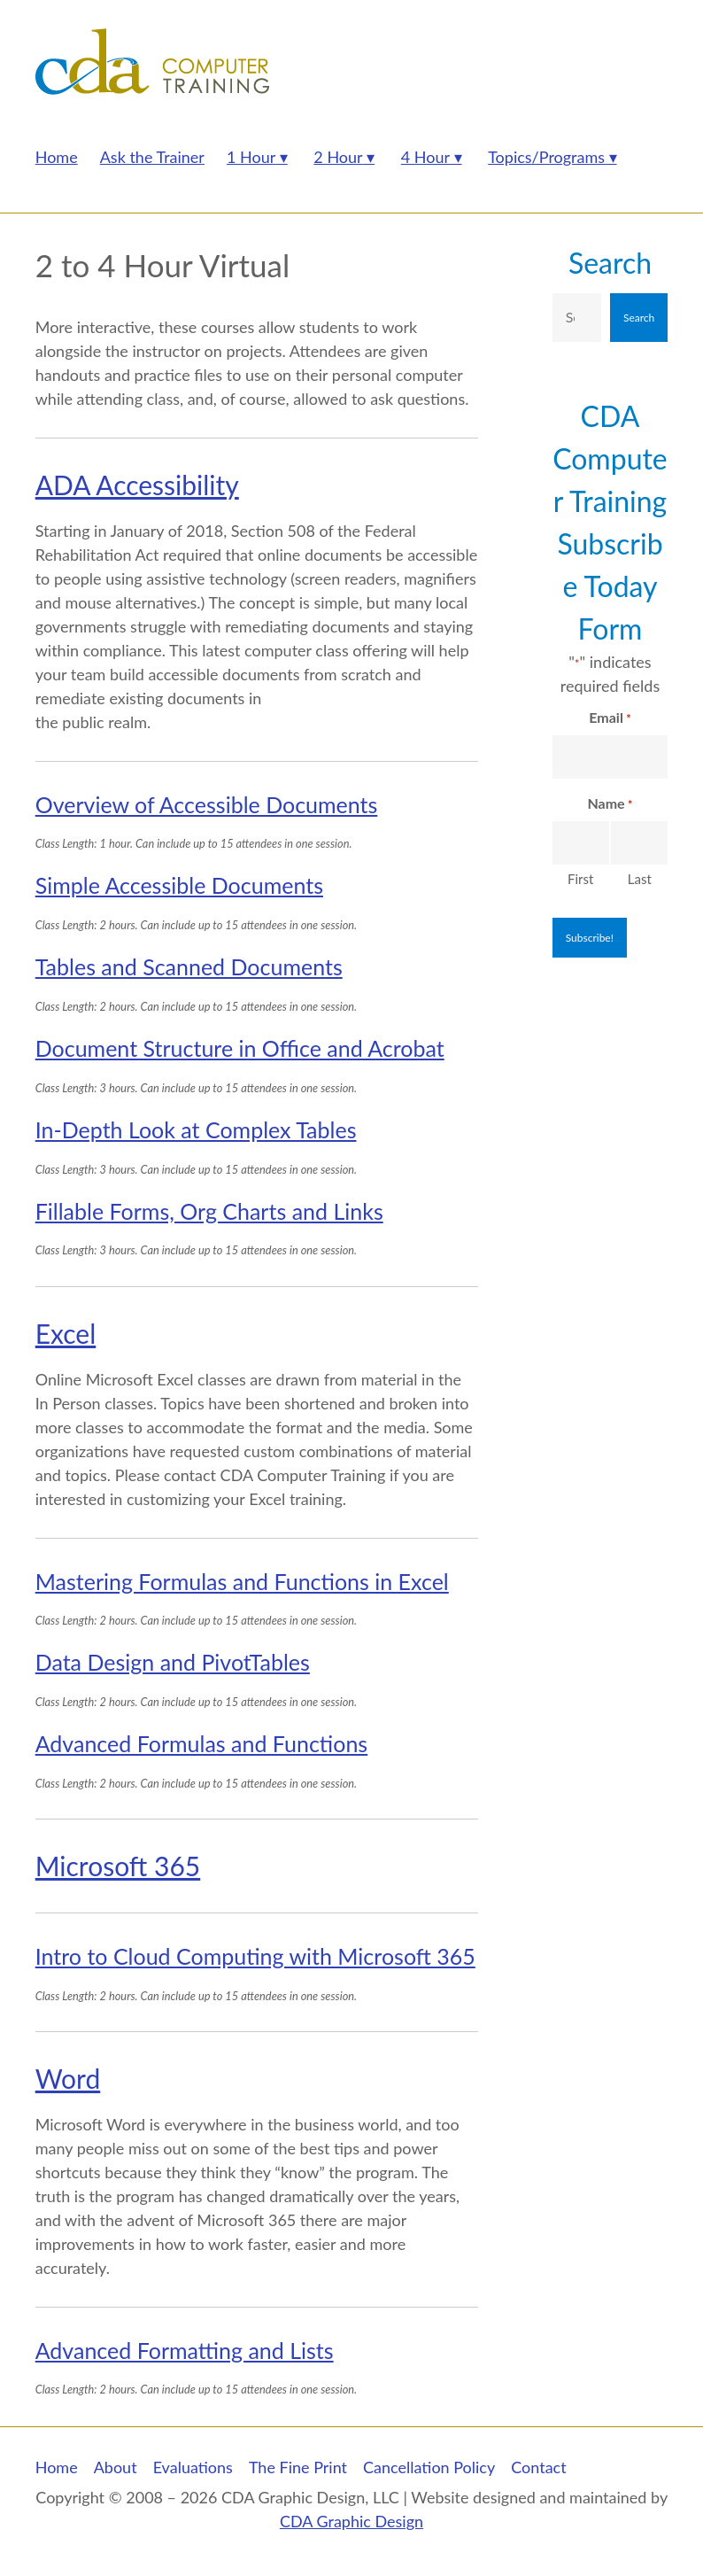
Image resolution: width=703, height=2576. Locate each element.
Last (640, 879)
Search (610, 262)
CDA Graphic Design (351, 2521)
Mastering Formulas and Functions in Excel (242, 1581)
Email (609, 718)
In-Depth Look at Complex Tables (196, 1129)
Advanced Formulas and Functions (201, 1743)
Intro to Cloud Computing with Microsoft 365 (255, 1956)
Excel (66, 1333)
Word (68, 2078)
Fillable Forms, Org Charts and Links (209, 1211)
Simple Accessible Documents (179, 885)
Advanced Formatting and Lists (184, 2350)
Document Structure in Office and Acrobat (239, 1048)
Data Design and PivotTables (172, 1662)
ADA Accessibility (137, 484)
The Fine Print (298, 2467)
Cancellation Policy (429, 2467)
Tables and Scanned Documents (189, 966)
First (580, 879)
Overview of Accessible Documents (206, 804)
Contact (538, 2467)
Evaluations (193, 2467)
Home (56, 2467)
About (115, 2467)
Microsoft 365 (118, 1866)
